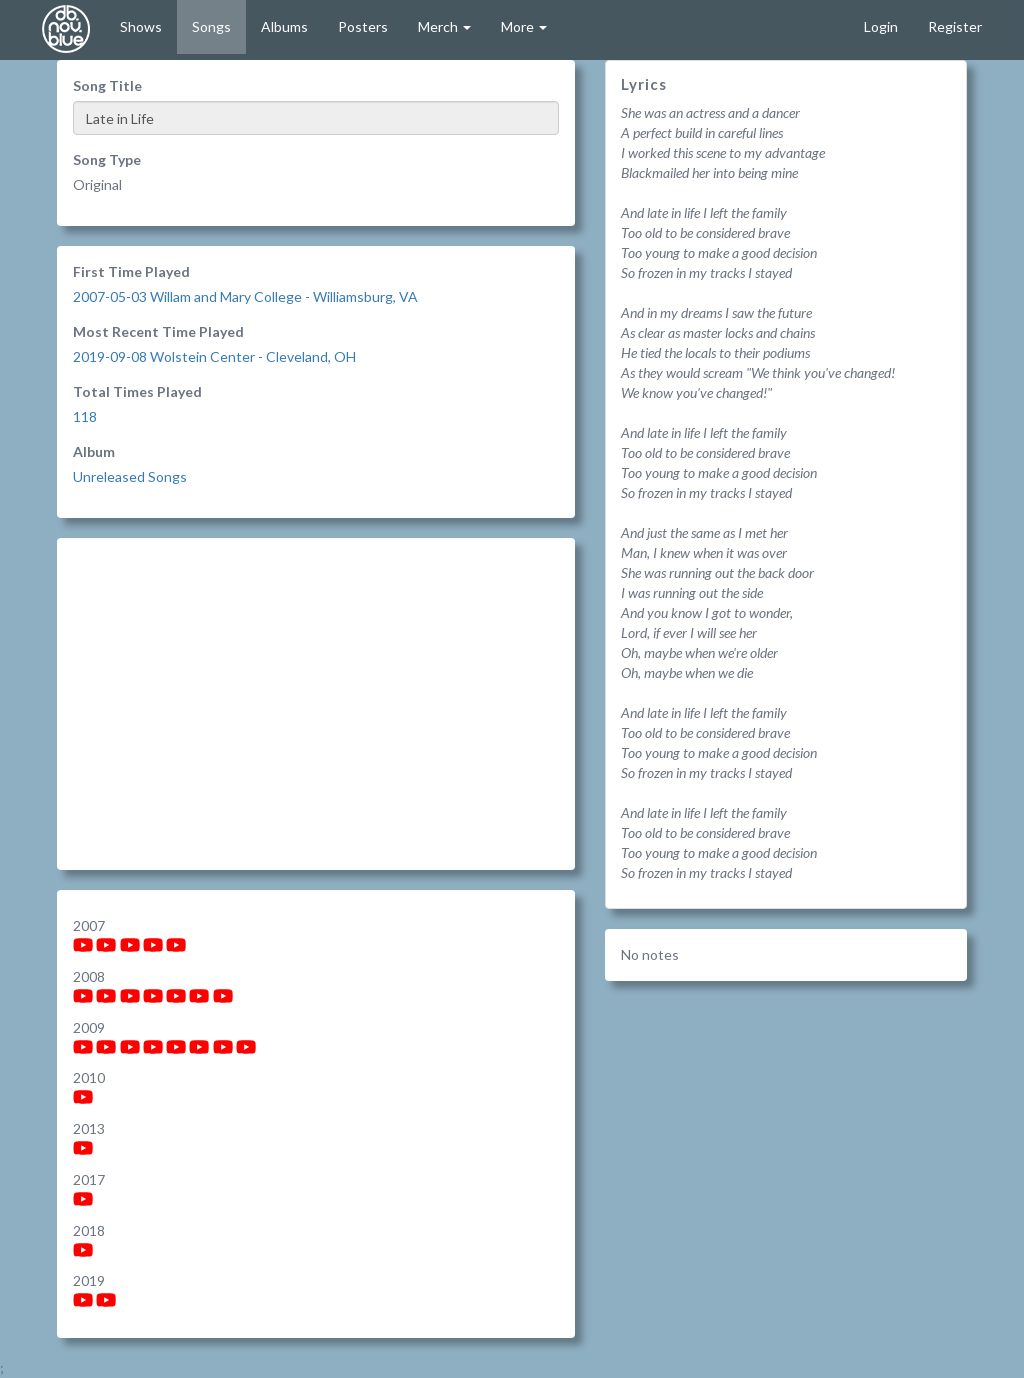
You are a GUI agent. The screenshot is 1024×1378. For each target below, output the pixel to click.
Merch (444, 26)
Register (955, 26)
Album (94, 451)
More (524, 26)
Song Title (107, 85)
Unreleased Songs (130, 476)
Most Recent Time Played (158, 331)
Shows (141, 26)
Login (881, 26)
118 (85, 416)
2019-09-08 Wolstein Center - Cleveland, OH (214, 356)
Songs (211, 26)
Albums (284, 26)
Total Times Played (137, 391)
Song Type (107, 159)
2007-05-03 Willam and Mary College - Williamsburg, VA (245, 296)
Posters (363, 26)
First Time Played (131, 271)
